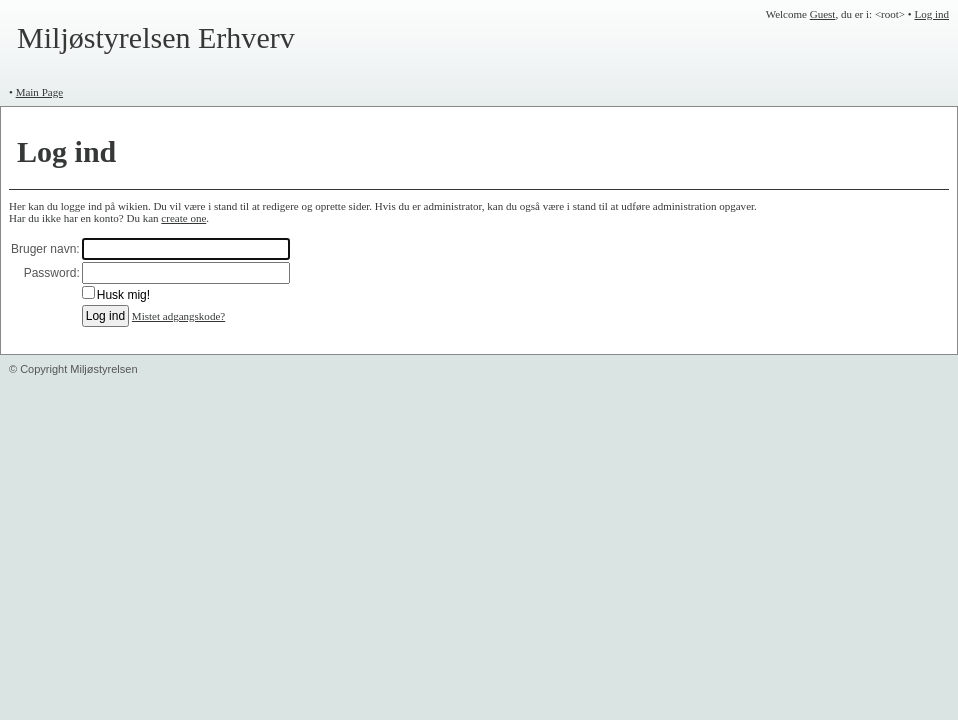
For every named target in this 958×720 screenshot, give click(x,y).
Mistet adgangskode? (178, 316)
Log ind (931, 14)
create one (183, 218)
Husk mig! (123, 295)
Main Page (39, 92)
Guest (823, 14)
